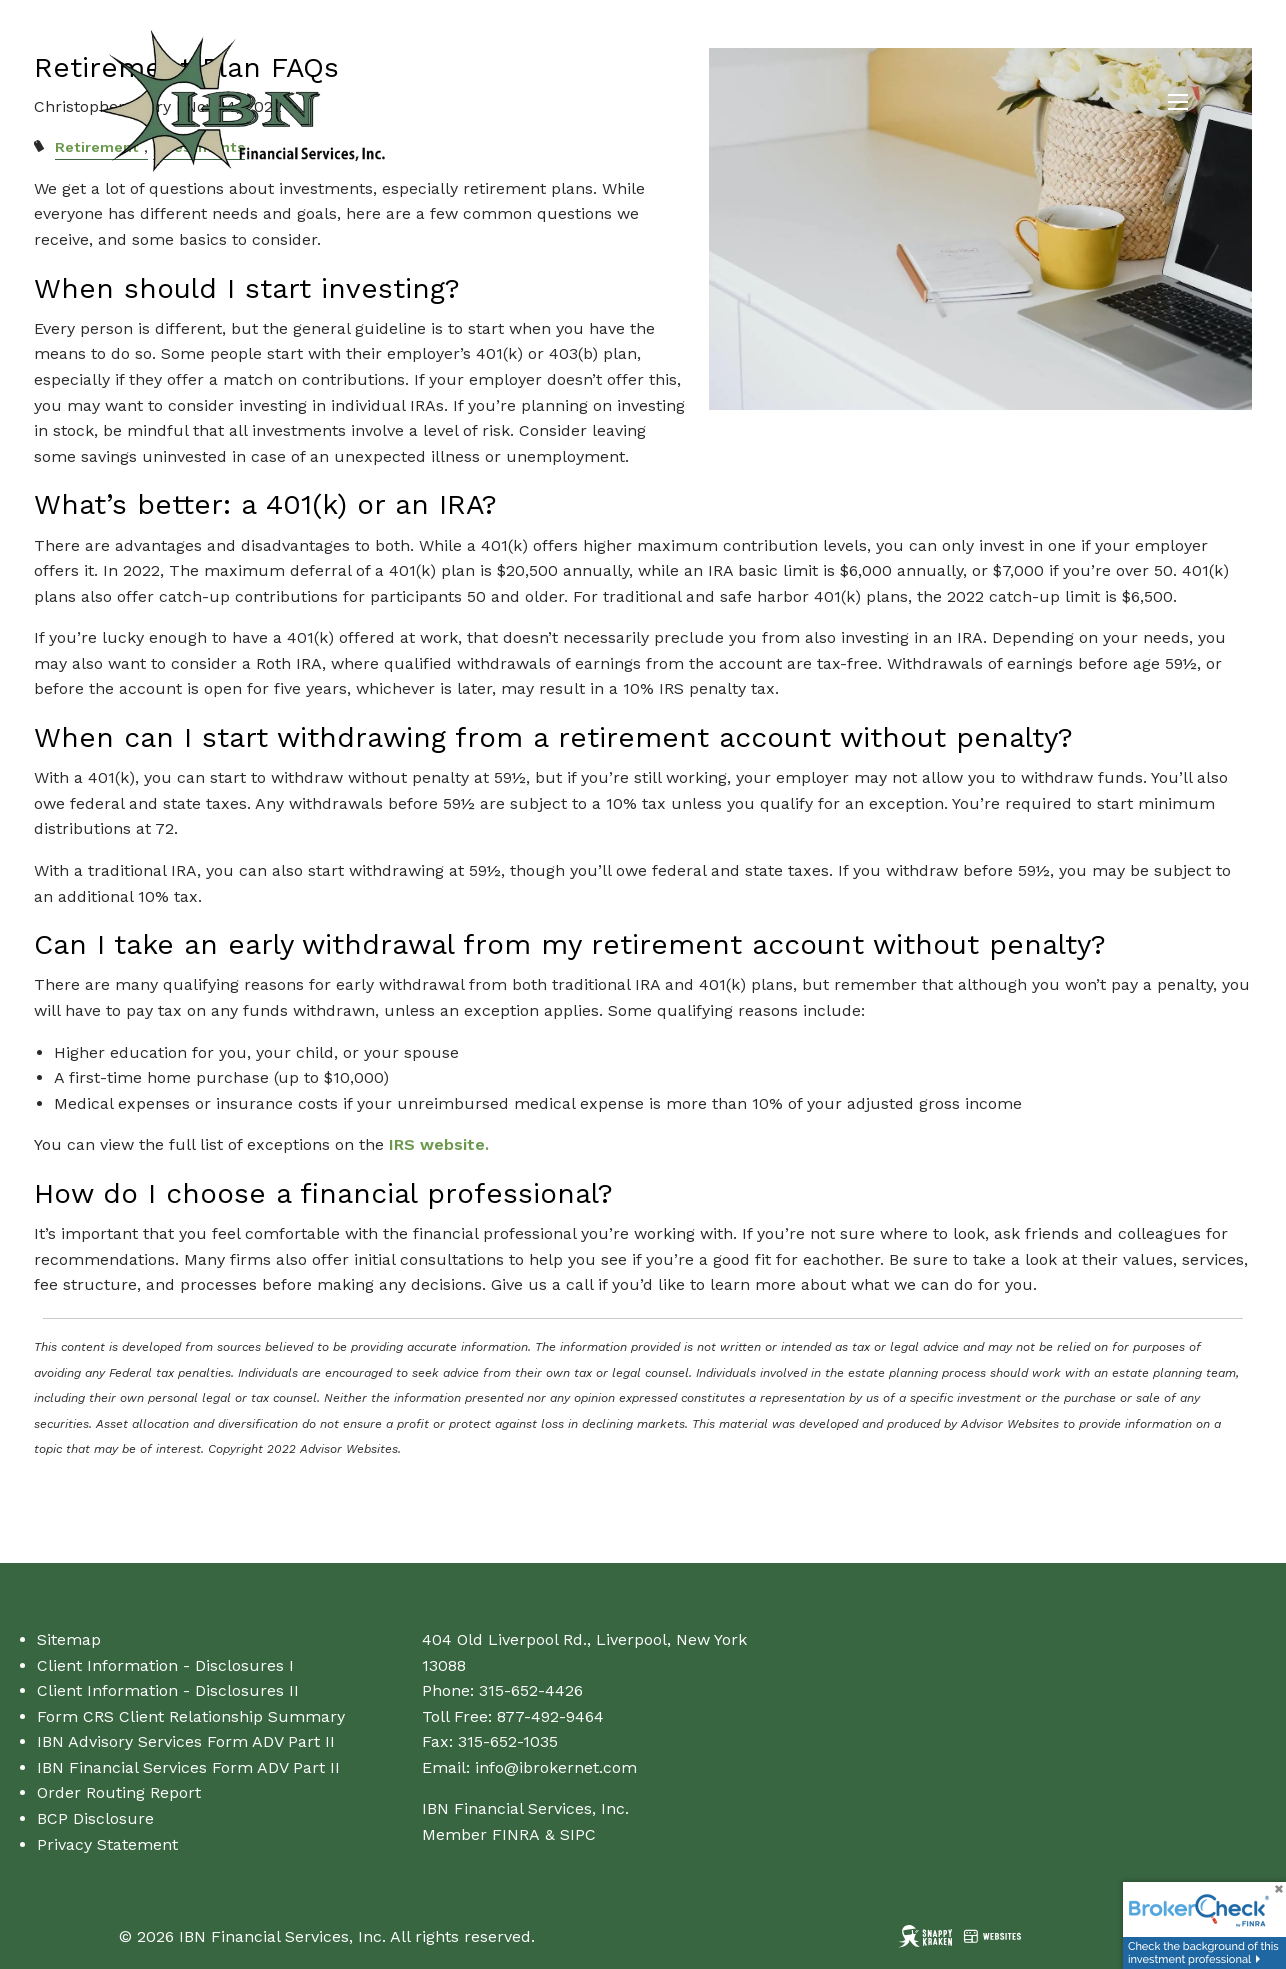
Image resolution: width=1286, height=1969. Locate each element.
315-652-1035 (508, 1741)
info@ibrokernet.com (556, 1767)
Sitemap (69, 1639)
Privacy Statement (107, 1844)
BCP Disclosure (95, 1818)
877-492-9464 (550, 1716)
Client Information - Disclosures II (168, 1690)
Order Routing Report (119, 1792)
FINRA (516, 1834)
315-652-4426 (531, 1690)
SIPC (578, 1834)
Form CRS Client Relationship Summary (191, 1716)
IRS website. (439, 1144)
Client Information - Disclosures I (165, 1665)
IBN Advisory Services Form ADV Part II (186, 1741)
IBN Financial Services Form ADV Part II (188, 1767)
